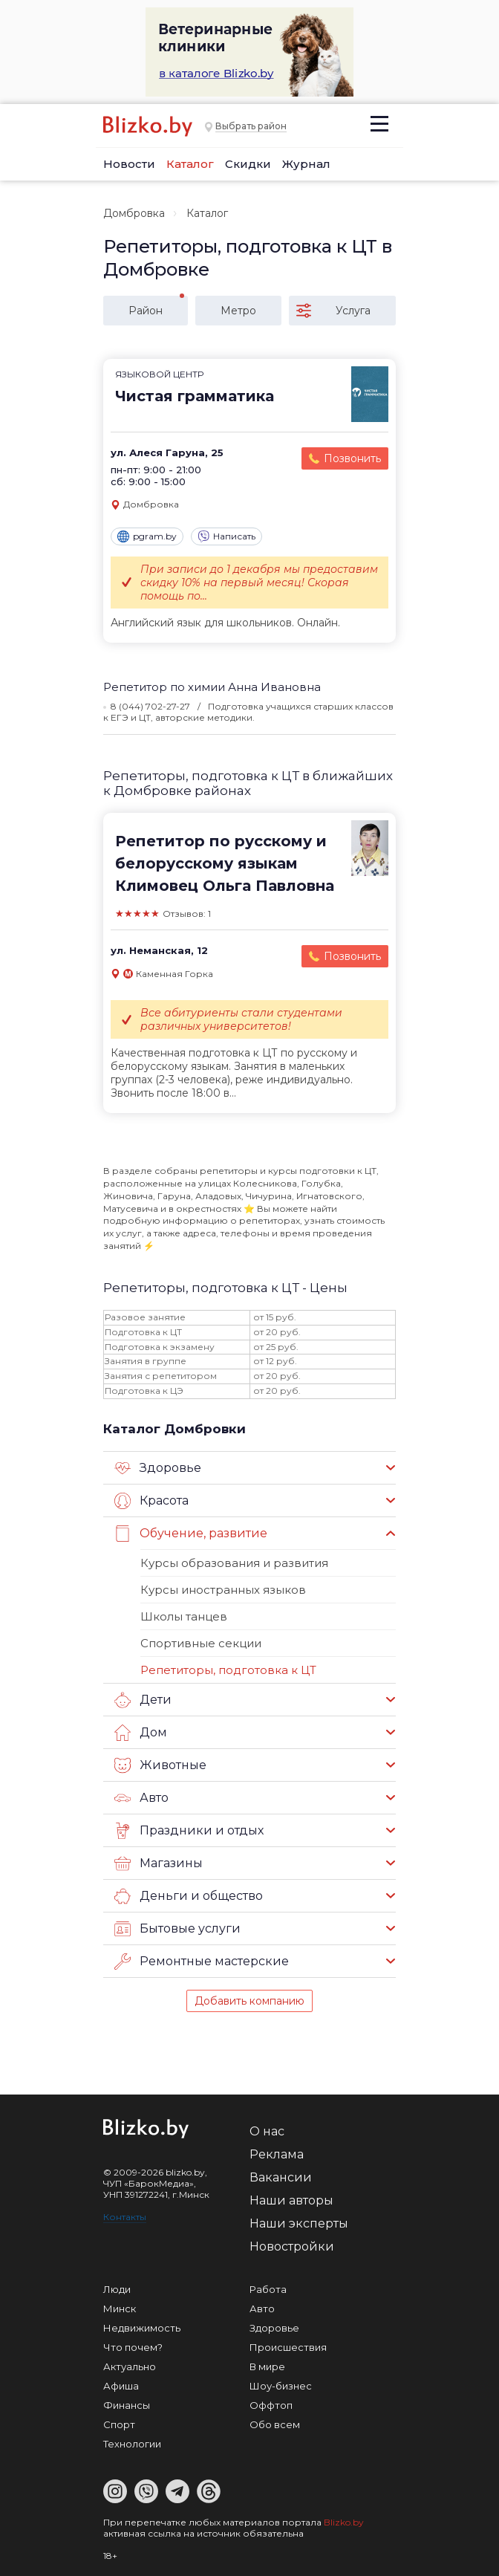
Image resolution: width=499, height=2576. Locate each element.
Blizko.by (344, 2522)
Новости (129, 163)
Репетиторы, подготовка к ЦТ (228, 1670)
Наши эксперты (299, 2223)
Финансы (126, 2405)
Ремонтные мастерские (201, 1961)
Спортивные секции (200, 1643)
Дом (140, 1733)
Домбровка (134, 213)
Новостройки (292, 2246)
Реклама (277, 2154)
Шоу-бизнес (281, 2386)
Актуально (129, 2366)
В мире (267, 2366)
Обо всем (275, 2424)
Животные (160, 1765)
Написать (226, 536)
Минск (119, 2308)
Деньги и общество (188, 1896)
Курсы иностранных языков (223, 1590)
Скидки (248, 163)
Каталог (190, 163)
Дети (143, 1700)
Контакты (124, 2216)
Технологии (132, 2444)
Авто (141, 1798)
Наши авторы (291, 2200)
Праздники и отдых (189, 1831)
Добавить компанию (249, 2001)
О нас (267, 2131)
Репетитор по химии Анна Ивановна (212, 687)
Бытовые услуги (177, 1929)
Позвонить (352, 458)
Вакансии (281, 2177)
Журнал (306, 163)
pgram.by (147, 536)
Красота (151, 1501)
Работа (268, 2289)
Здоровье (157, 1468)
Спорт (119, 2424)
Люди (117, 2289)
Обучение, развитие (190, 1533)
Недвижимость (141, 2328)
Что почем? (133, 2347)
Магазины (158, 1863)
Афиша (121, 2386)
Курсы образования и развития (234, 1563)
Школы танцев (183, 1616)
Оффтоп (271, 2405)
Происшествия (288, 2347)
